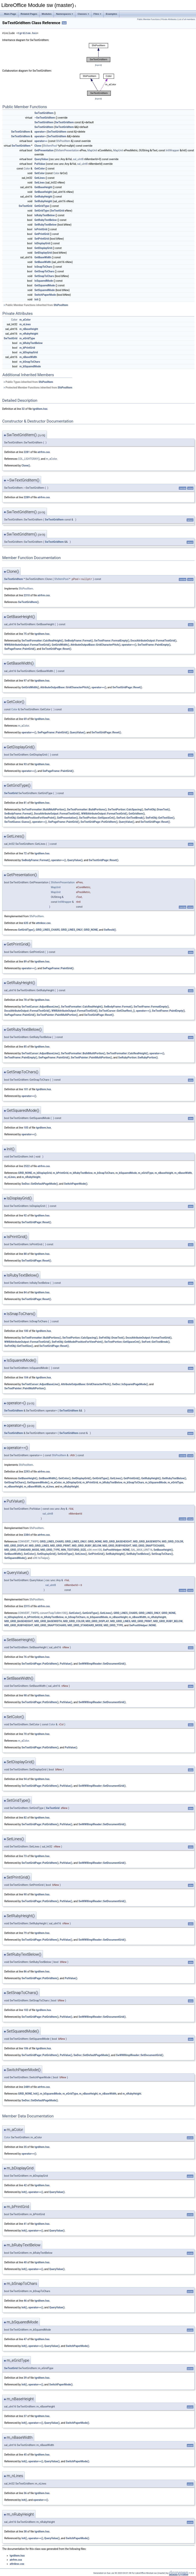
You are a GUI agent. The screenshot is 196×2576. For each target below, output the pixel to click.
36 (25, 2493)
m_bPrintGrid (27, 347)
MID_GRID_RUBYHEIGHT (116, 1545)
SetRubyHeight (43, 201)
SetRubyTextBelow (45, 224)
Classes (83, 14)
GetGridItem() (137, 813)
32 (23, 408)
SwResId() (110, 929)
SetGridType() (66, 1553)
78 (25, 999)
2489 (27, 2086)
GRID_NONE (91, 929)
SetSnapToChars (44, 276)
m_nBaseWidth (28, 357)
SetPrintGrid (41, 238)
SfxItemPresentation (67, 150)
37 (25, 2416)
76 (25, 1656)
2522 (27, 1166)
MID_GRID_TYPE (50, 1549)
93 (25, 764)
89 (25, 961)
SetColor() (30, 1553)
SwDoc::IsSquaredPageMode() (130, 1384)
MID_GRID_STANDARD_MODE (21, 1549)
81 (25, 802)
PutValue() (66, 1663)
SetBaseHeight (43, 191)
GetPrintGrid (41, 233)
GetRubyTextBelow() (174, 1478)
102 (26, 2010)
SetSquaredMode (44, 290)
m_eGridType (27, 338)
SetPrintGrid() (96, 1553)
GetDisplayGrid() (81, 1478)
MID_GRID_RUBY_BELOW (86, 1545)
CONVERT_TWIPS (28, 1541)
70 (25, 1733)
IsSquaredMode (43, 280)
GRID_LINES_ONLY (72, 929)
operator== (40, 141)
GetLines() (116, 1478)
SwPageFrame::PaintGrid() (20, 648)
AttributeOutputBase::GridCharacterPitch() (95, 644)
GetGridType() (26, 929)
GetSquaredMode (44, 285)
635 (26, 923)
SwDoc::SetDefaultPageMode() (39, 1183)
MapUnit (92, 150)
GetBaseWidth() (48, 1478)
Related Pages (29, 14)
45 (25, 2454)
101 (26, 1089)
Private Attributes (169, 19)
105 (26, 1127)
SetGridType (41, 210)
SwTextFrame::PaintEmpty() (154, 644)
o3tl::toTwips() (41, 1557)
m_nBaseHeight (28, 328)
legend (98, 65)
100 (26, 1330)
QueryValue (41, 159)
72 (25, 853)
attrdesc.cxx (43, 923)
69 (25, 718)
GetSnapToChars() (15, 1482)
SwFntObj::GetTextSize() (160, 817)
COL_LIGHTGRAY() (29, 458)
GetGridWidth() (60, 644)
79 (25, 1932)
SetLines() (81, 1553)
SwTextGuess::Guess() (17, 821)
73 (25, 1856)
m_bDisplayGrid (28, 352)
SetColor (39, 173)
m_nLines (25, 324)
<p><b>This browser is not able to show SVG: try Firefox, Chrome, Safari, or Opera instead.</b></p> (98, 52)
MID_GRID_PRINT (60, 1545)
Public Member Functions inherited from (35, 305)
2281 (27, 452)
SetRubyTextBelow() (138, 1553)
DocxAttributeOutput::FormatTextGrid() (153, 640)
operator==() (129, 644)
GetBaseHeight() (28, 1478)
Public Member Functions (148, 19)
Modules (47, 14)
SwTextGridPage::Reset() (56, 648)
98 (25, 1695)
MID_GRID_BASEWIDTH (147, 1541)
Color (27, 168)
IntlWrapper (172, 150)
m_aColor (25, 319)
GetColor (39, 168)
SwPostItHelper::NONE (116, 1549)
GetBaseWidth (42, 257)
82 (25, 1817)
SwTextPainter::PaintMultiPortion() (57, 1014)
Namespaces (64, 14)
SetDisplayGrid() (46, 1553)
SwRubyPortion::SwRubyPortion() (138, 1057)
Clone (37, 145)
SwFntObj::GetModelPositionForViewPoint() (30, 817)
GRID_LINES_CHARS (48, 929)
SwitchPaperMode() (75, 1183)
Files (97, 14)
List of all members (186, 19)
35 (25, 2146)
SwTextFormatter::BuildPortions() (87, 809)
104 (26, 1377)
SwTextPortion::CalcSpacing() (125, 809)
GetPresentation (43, 150)
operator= (40, 131)
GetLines (39, 177)
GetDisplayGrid (43, 248)
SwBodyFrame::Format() (78, 640)
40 (25, 2262)
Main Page (10, 14)
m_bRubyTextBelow (31, 343)
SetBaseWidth (42, 262)
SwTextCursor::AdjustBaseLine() (40, 1006)
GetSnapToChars (44, 271)
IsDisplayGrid (42, 243)
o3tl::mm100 (94, 1549)
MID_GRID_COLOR (172, 1541)
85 (25, 1046)
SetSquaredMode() (15, 1557)
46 (25, 2300)
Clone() (25, 465)
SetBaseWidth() (13, 1553)
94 (25, 1779)
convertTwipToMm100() (54, 1612)
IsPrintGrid (40, 229)
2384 (27, 1534)
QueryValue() (77, 732)
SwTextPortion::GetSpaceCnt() (97, 817)
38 (25, 2531)
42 (25, 2185)
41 (25, 2223)
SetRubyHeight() (115, 1553)
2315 (27, 1606)
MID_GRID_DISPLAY (16, 1545)
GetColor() (64, 1478)
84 (25, 1292)
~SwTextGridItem (44, 117)
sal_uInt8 (78, 159)
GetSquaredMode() (38, 1482)
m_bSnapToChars (29, 361)
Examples (111, 14)
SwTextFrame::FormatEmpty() (111, 640)
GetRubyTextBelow (45, 219)
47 (25, 2339)
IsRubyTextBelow (44, 215)
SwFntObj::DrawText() (157, 809)
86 (25, 1971)
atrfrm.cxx (44, 452)
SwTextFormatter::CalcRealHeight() (42, 640)
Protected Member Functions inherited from (37, 387)
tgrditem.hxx (27, 33)
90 (25, 1894)
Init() (36, 2093)
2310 (27, 595)
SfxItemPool (50, 145)
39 (25, 2377)
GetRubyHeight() (151, 1478)
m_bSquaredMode (30, 366)
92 (25, 1215)
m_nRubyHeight (28, 333)
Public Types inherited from (28, 381)
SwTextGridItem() (28, 602)
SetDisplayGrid (43, 252)
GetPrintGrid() (132, 1478)
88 (25, 1253)
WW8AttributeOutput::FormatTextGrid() (27, 644)
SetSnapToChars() (162, 1553)
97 (25, 680)
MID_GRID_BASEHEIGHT (117, 1541)
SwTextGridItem (43, 112)
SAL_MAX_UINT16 (141, 1549)
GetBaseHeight (43, 187)
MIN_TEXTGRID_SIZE (73, 1549)
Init (36, 299)
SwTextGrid (25, 205)
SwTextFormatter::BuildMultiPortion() (43, 809)
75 (25, 633)
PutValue (39, 163)
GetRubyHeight (43, 196)
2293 (27, 1471)
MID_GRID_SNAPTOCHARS (148, 1545)
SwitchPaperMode (45, 294)
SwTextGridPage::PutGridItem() (99, 821)
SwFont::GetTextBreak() (130, 817)
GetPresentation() (67, 817)
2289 (27, 497)
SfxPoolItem (63, 141)
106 (26, 2048)
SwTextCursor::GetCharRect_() (117, 1010)
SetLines (39, 182)
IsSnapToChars (43, 266)
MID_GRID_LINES (39, 1545)
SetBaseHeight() (163, 1549)
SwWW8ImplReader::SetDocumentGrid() (102, 1663)
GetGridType (41, 205)
